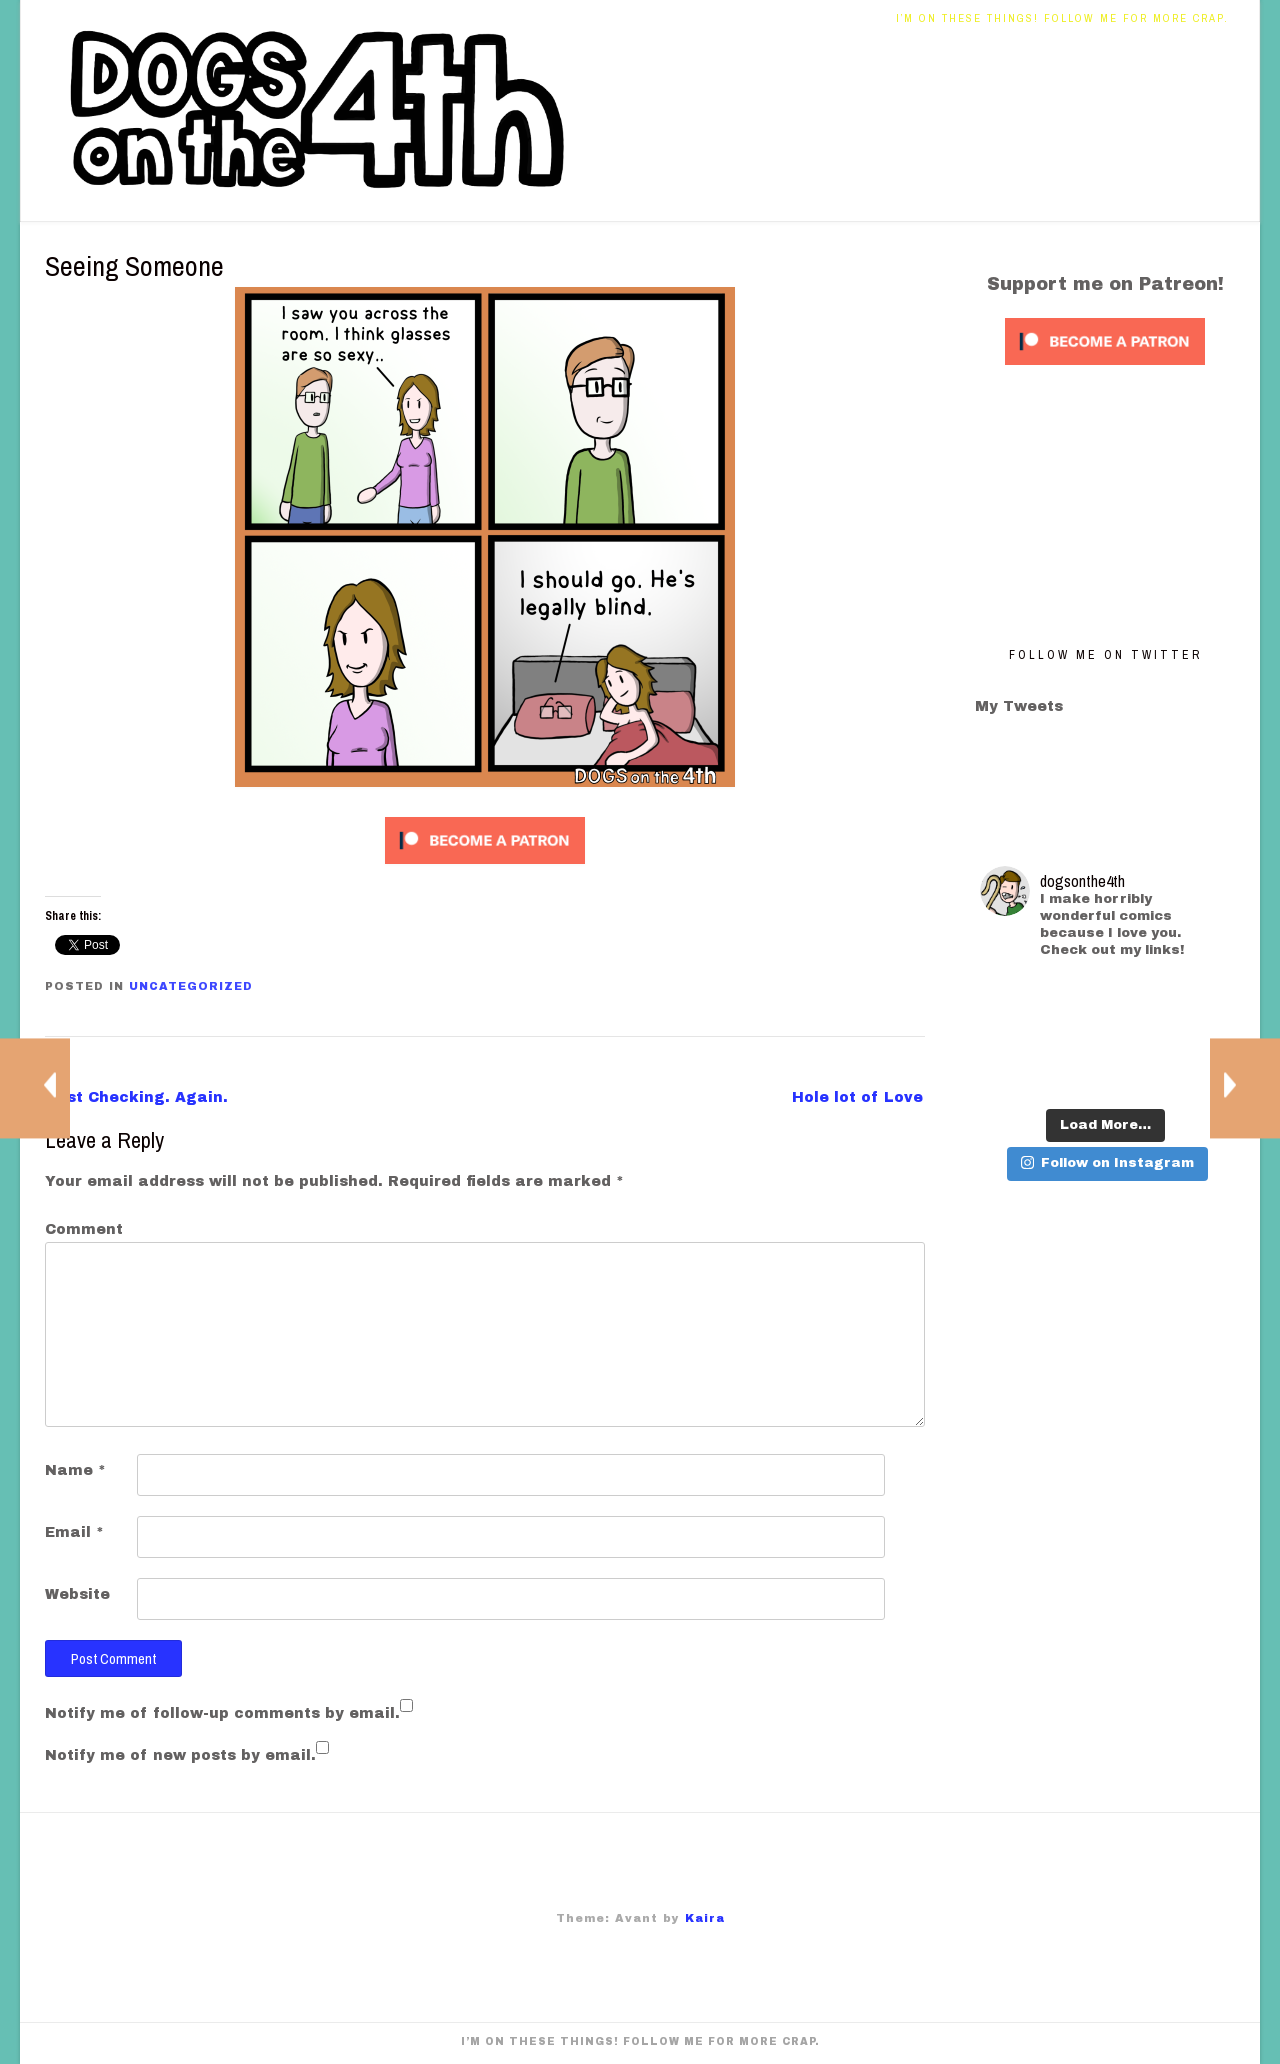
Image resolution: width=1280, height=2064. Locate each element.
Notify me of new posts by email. (180, 1755)
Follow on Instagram (1107, 1162)
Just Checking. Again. (137, 1097)
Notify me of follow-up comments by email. (222, 1713)
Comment (84, 1229)
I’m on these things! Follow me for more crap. (1062, 18)
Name (75, 1470)
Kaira (705, 1918)
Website (77, 1594)
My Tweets (1019, 706)
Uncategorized (191, 986)
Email (74, 1532)
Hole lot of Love (857, 1097)
